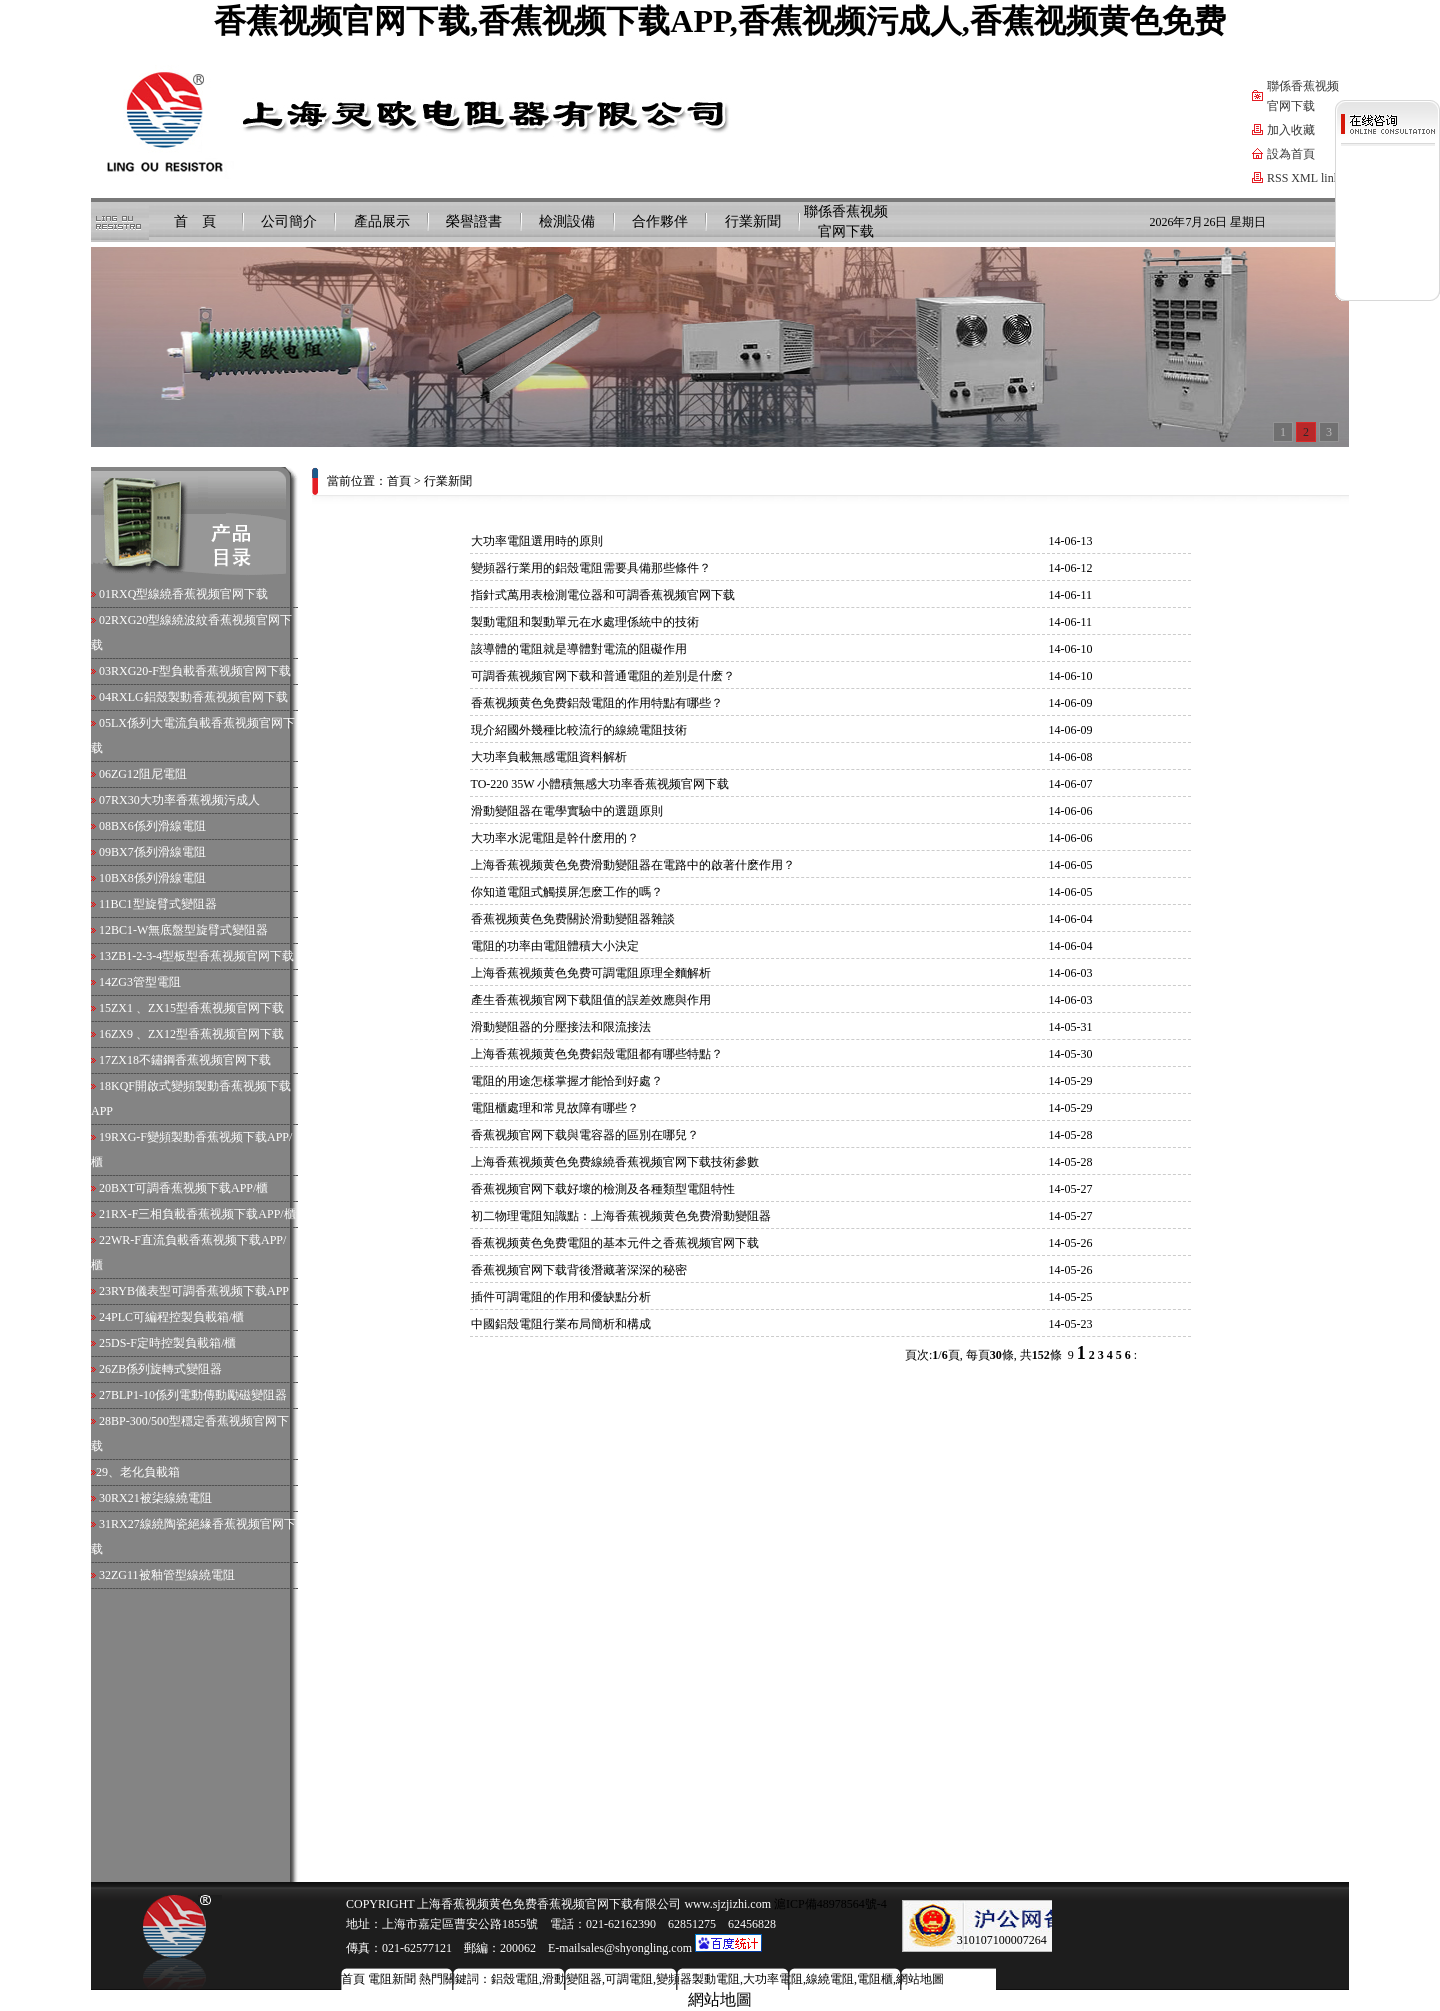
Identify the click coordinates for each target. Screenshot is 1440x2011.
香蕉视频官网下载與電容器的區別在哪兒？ (585, 1135)
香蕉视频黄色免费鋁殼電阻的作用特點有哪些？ (597, 703)
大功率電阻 (773, 1979)
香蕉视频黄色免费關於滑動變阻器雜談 (573, 919)
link (1330, 178)
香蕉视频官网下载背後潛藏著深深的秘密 (579, 1270)
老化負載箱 (150, 1472)
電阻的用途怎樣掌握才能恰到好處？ (567, 1081)
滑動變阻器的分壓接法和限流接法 (561, 1027)
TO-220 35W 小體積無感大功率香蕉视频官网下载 (600, 784)
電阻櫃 (875, 1979)
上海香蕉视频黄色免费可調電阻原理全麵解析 (591, 973)
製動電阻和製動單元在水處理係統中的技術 (585, 622)
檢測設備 (567, 221)
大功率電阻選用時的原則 (537, 541)
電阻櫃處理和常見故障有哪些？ (555, 1108)
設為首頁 (1291, 154)
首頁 (399, 481)
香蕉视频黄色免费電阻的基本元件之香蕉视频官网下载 (615, 1243)
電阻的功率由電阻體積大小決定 (555, 946)
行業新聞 (753, 221)
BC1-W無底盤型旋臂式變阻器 (189, 930)
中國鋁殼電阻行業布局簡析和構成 (561, 1324)
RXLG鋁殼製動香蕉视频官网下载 (199, 697)
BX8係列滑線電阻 (158, 878)
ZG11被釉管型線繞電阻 (173, 1575)
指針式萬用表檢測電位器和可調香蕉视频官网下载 (603, 595)
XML (1304, 178)
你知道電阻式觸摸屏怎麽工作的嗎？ (567, 892)
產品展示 (382, 221)
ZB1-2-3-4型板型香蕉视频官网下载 (202, 956)
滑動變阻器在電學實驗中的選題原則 (567, 811)
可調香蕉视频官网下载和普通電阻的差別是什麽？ (603, 676)
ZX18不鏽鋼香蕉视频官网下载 (191, 1060)
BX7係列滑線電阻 (158, 852)
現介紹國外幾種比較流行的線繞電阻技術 (579, 730)
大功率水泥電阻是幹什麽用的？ (555, 838)
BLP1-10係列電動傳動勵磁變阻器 (199, 1395)
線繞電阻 (830, 1979)
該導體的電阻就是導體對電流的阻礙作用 (579, 649)
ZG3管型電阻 (146, 982)
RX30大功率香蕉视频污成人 (185, 800)
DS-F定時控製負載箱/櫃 (173, 1343)
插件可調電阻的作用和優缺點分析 (561, 1297)
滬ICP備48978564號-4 (829, 1904)
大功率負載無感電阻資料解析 (549, 757)
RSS (1277, 178)
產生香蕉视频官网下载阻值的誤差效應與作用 (591, 1000)
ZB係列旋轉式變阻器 (166, 1369)
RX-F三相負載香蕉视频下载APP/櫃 (203, 1214)
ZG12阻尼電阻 (149, 774)
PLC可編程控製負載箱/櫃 (177, 1317)
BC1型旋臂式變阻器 (164, 904)
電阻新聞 (392, 1979)
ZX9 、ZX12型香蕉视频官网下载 (197, 1034)
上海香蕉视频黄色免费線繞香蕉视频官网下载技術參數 (615, 1162)
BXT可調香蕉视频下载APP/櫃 (189, 1188)
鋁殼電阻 (515, 1979)
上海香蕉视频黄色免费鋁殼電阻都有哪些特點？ (597, 1054)
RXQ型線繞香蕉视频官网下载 (189, 594)
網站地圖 (920, 1979)
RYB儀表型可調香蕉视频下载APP (200, 1291)
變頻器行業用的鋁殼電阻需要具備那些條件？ (591, 568)
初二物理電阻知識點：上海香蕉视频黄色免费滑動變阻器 (621, 1216)
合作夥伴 (660, 221)
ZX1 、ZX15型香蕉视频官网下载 (197, 1008)
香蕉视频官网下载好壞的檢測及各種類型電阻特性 (603, 1189)
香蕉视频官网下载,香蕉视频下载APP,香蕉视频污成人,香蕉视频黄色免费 (719, 21)
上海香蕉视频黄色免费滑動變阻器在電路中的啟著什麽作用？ (633, 865)
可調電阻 (629, 1979)
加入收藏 (1291, 130)
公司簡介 (289, 221)
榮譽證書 (474, 221)
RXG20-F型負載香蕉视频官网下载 (201, 671)
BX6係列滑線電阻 (158, 826)
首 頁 (195, 221)
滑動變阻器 (572, 1979)
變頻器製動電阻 (698, 1979)
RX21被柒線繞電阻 (161, 1498)
